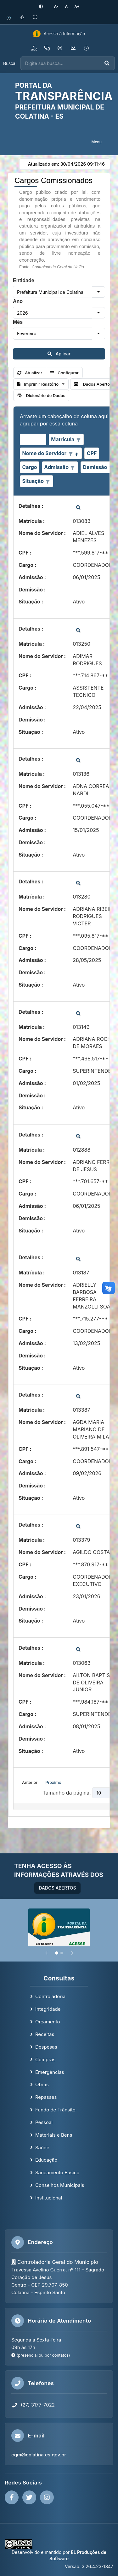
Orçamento (47, 2022)
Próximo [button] (53, 1782)
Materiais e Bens (53, 2135)
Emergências (49, 2072)
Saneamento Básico (57, 2172)
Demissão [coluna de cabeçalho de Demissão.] (95, 467)
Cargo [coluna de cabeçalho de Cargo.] (29, 467)
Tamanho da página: (67, 1793)
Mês (18, 322)
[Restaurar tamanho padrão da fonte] (66, 6)
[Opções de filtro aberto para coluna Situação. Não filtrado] (48, 481)
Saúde (42, 2148)
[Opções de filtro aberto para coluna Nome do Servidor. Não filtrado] (70, 454)
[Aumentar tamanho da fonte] (76, 6)
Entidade (23, 280)
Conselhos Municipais (59, 2185)
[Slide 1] (56, 1953)
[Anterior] (46, 1953)
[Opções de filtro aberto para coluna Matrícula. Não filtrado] (78, 440)
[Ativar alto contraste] (40, 6)
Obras (42, 2084)
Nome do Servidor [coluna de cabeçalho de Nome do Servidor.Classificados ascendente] (44, 453)
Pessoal (44, 2122)
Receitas (44, 2034)
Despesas (46, 2047)
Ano (18, 301)
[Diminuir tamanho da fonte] (56, 6)
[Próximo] (72, 1953)
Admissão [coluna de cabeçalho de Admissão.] (56, 467)
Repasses (46, 2097)
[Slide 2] (61, 1953)
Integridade (48, 2009)
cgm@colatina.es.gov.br (38, 2455)
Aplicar (59, 353)
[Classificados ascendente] (77, 454)
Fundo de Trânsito (55, 2110)
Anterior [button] (29, 1782)
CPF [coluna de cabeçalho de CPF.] (92, 453)
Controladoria (50, 1996)
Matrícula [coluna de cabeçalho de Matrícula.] (62, 439)
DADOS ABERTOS (57, 1887)
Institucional (48, 2198)
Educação (46, 2160)
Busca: (10, 63)
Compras (45, 2060)
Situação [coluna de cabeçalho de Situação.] (33, 481)
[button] (98, 292)
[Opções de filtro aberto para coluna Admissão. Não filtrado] (73, 468)
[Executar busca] (107, 63)
